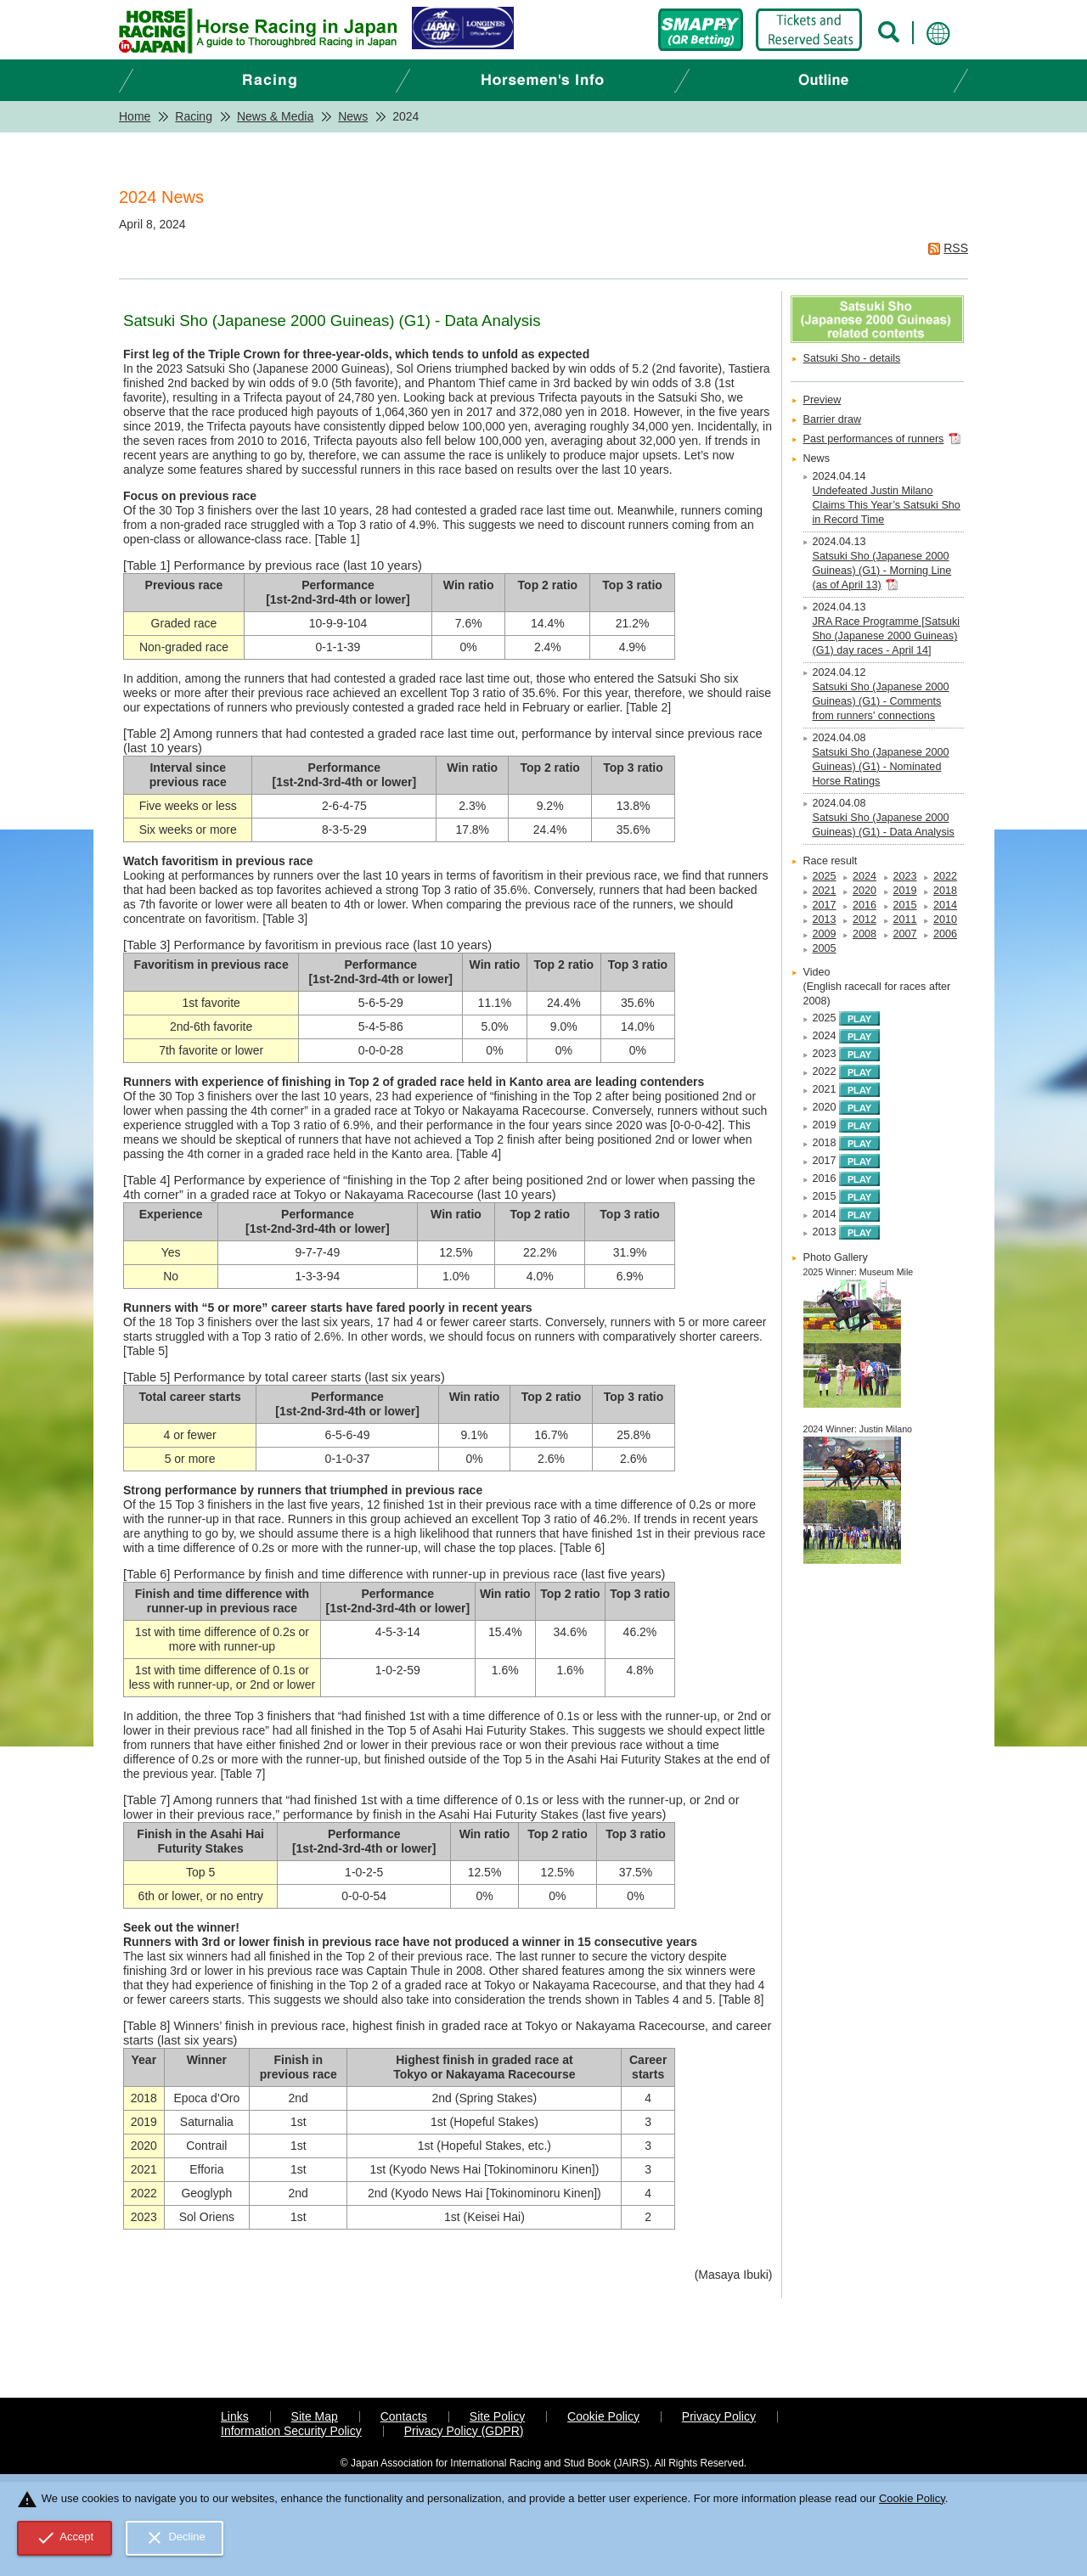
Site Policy (497, 2416)
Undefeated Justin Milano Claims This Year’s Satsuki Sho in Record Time (886, 505)
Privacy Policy (719, 2416)
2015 (905, 905)
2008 (864, 934)
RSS (955, 248)
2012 (864, 919)
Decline (175, 2538)
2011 (905, 919)
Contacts (403, 2416)
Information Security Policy (291, 2431)
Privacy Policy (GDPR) (464, 2431)
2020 (864, 891)
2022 (945, 876)
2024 (864, 876)
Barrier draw (832, 419)
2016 (864, 905)
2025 (824, 876)
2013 (824, 919)
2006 (945, 934)
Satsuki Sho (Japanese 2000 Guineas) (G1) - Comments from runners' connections (881, 701)
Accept (65, 2538)
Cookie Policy (603, 2416)
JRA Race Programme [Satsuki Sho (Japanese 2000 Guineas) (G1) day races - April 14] (886, 636)
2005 (824, 948)
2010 (945, 919)
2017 (824, 905)
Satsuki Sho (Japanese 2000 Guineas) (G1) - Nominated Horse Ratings (881, 766)
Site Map (314, 2416)
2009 (824, 934)
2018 (945, 891)
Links (235, 2416)
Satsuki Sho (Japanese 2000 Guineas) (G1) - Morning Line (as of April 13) (882, 570)
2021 (824, 891)
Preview (822, 400)
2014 (945, 905)
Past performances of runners (873, 439)
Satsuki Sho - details (852, 358)
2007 (905, 934)
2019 (905, 891)
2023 (905, 876)
